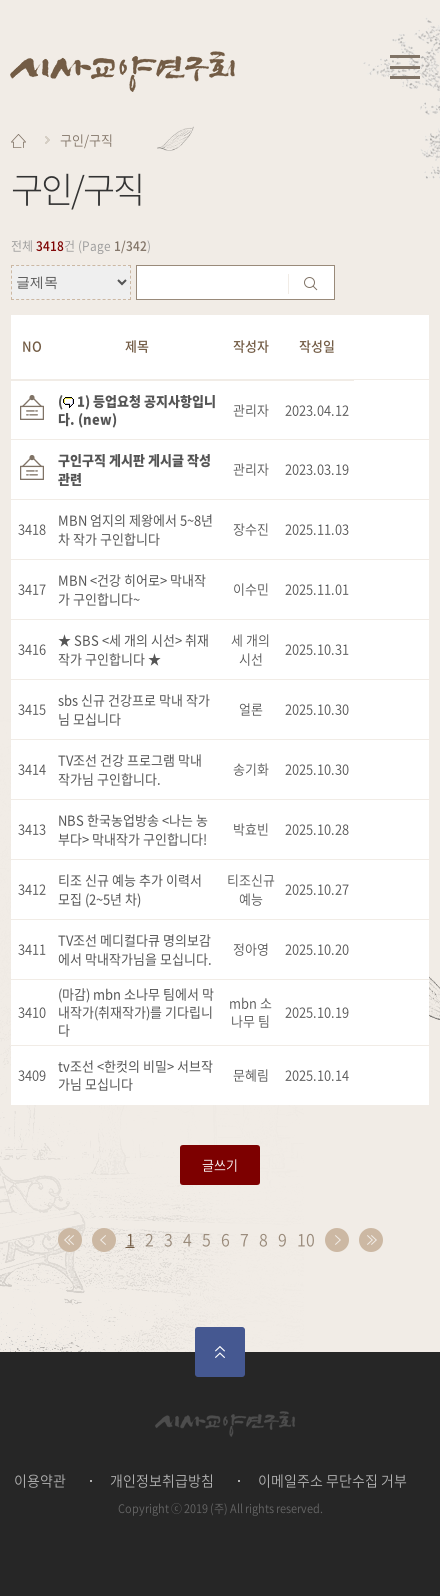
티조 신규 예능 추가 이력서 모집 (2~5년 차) (130, 888)
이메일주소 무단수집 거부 (332, 1480)
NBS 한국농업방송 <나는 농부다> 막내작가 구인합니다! (133, 828)
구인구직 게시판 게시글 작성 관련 (134, 468)
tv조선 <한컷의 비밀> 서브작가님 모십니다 (135, 1074)
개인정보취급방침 (162, 1480)
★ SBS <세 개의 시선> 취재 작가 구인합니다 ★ (133, 648)
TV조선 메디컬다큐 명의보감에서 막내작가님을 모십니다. (135, 948)
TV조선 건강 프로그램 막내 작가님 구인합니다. (130, 768)
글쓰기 (220, 1164)
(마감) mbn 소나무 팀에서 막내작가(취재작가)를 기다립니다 (136, 1011)
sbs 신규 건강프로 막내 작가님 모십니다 (134, 708)
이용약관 (40, 1480)
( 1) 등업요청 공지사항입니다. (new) (137, 409)
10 (306, 1239)
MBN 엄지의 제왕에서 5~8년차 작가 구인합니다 (135, 528)
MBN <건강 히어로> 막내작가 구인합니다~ (132, 588)
